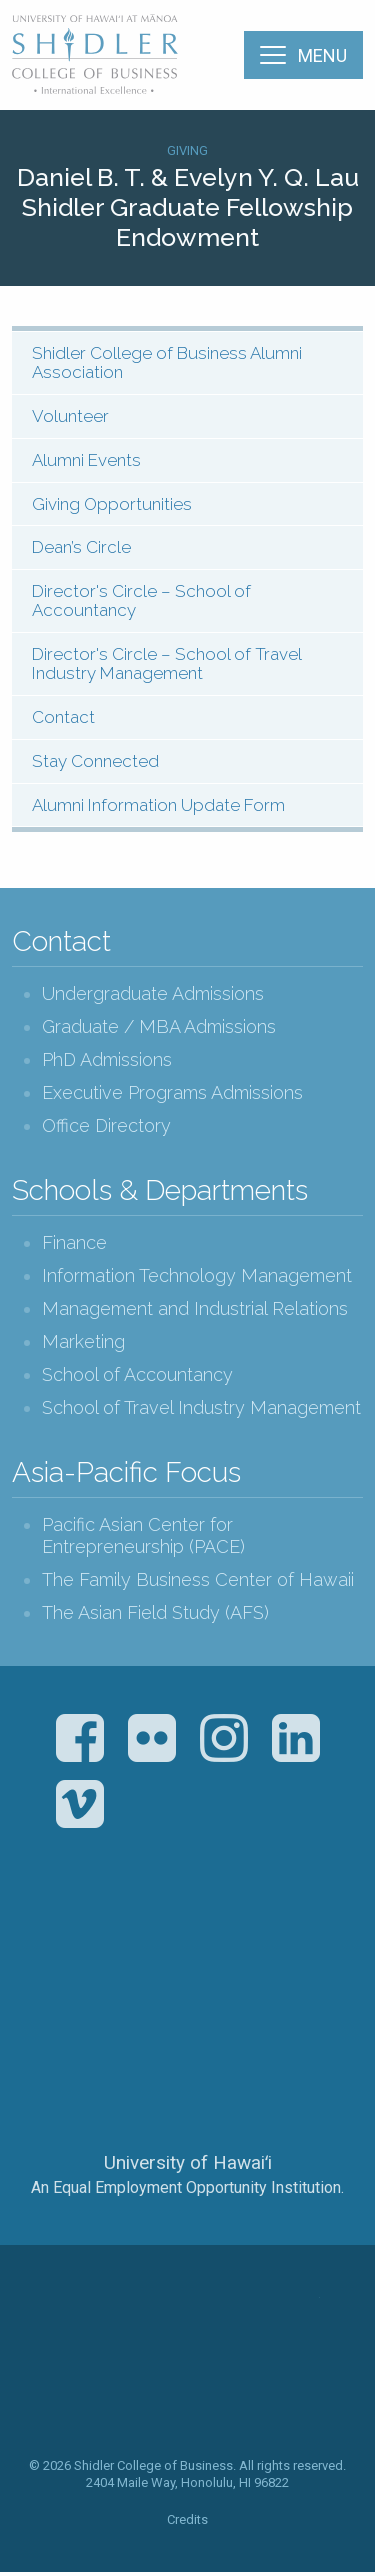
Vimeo (80, 1804)
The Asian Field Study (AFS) (155, 1612)
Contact (63, 717)
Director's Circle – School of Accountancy (141, 600)
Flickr (152, 1738)
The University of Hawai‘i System (188, 2096)
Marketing (83, 1341)
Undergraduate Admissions (153, 993)
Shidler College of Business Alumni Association (167, 362)
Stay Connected (95, 761)
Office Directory (106, 1125)
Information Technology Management (197, 1275)
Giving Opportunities (112, 504)
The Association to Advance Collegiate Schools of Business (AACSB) (105, 1944)
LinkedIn (296, 1738)
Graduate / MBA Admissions (159, 1026)
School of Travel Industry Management (201, 1407)
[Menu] (303, 55)
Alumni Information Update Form (158, 805)
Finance (74, 1242)
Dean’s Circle (81, 547)
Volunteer (70, 416)
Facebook (80, 1738)
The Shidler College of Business (96, 54)
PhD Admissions (107, 1059)
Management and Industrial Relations (195, 1308)
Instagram (224, 1738)
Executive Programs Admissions (172, 1092)
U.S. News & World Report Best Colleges (266, 1944)
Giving (187, 150)
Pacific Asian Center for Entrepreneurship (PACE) (143, 1535)
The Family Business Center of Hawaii (198, 1579)
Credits (187, 2519)
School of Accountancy (137, 1374)
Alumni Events (86, 460)
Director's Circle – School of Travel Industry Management (167, 663)
